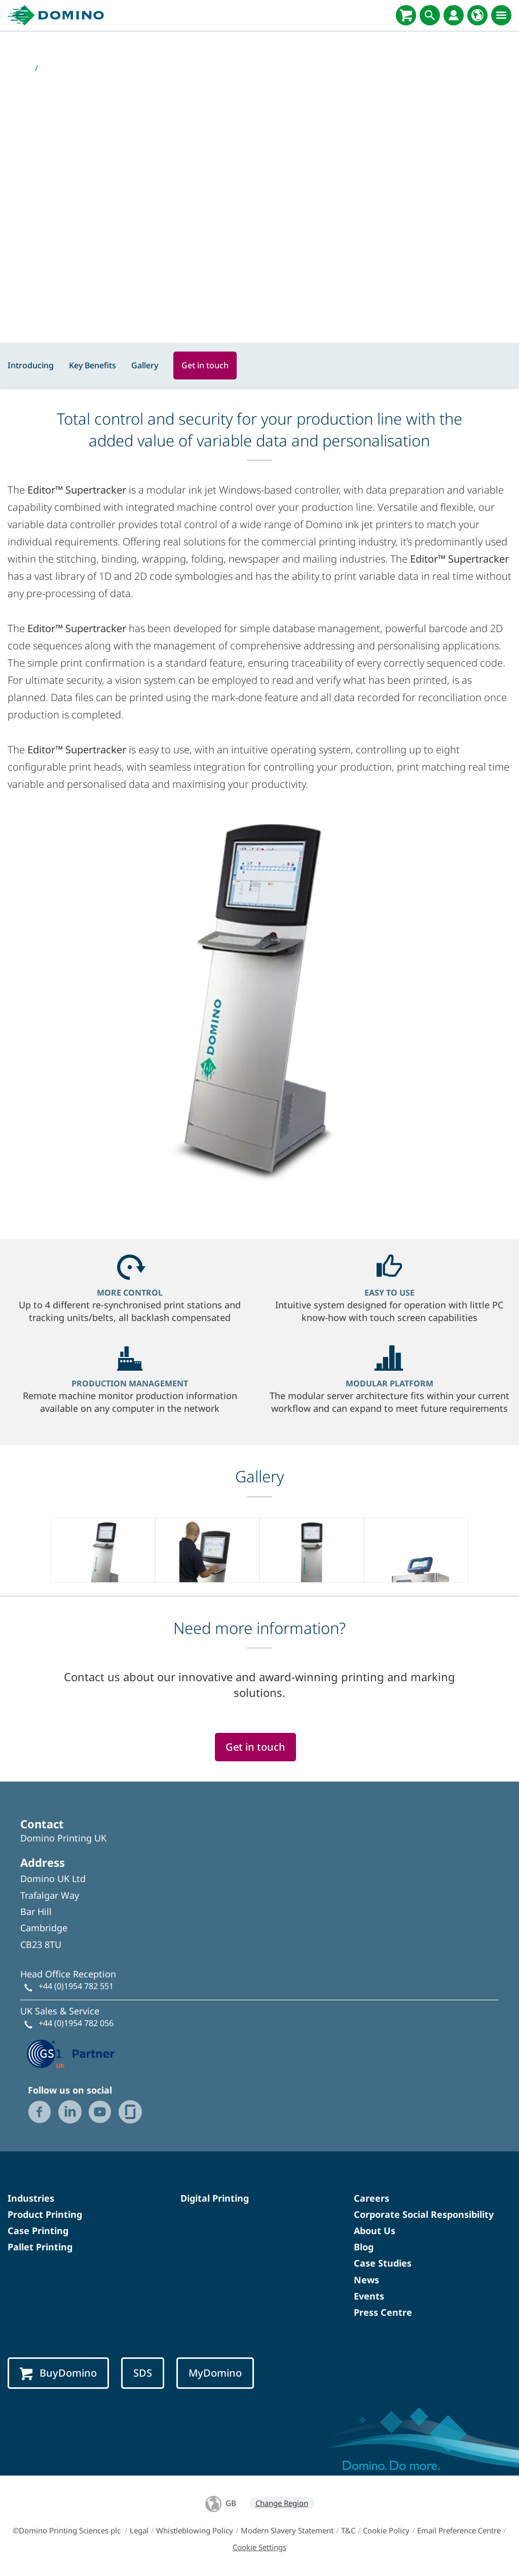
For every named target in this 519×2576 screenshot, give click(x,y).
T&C (348, 2530)
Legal (139, 2530)
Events (369, 2296)
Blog (364, 2247)
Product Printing (45, 2214)
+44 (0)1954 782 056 (76, 2023)
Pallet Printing (40, 2247)
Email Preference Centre (459, 2530)
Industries (31, 2198)
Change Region (281, 2503)
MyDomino (215, 2373)
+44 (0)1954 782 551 (76, 1986)
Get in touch (205, 365)
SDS (142, 2373)
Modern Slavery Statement (287, 2530)
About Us (374, 2230)
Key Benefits (92, 365)
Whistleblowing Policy (194, 2530)
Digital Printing (214, 2198)
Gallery (144, 365)
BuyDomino (58, 2373)
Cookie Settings (259, 2547)
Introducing (31, 365)
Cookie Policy (386, 2530)
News (366, 2280)
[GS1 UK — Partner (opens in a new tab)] (71, 2052)
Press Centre (383, 2312)
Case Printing (38, 2230)
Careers (371, 2198)
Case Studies (383, 2263)
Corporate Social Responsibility (424, 2214)
